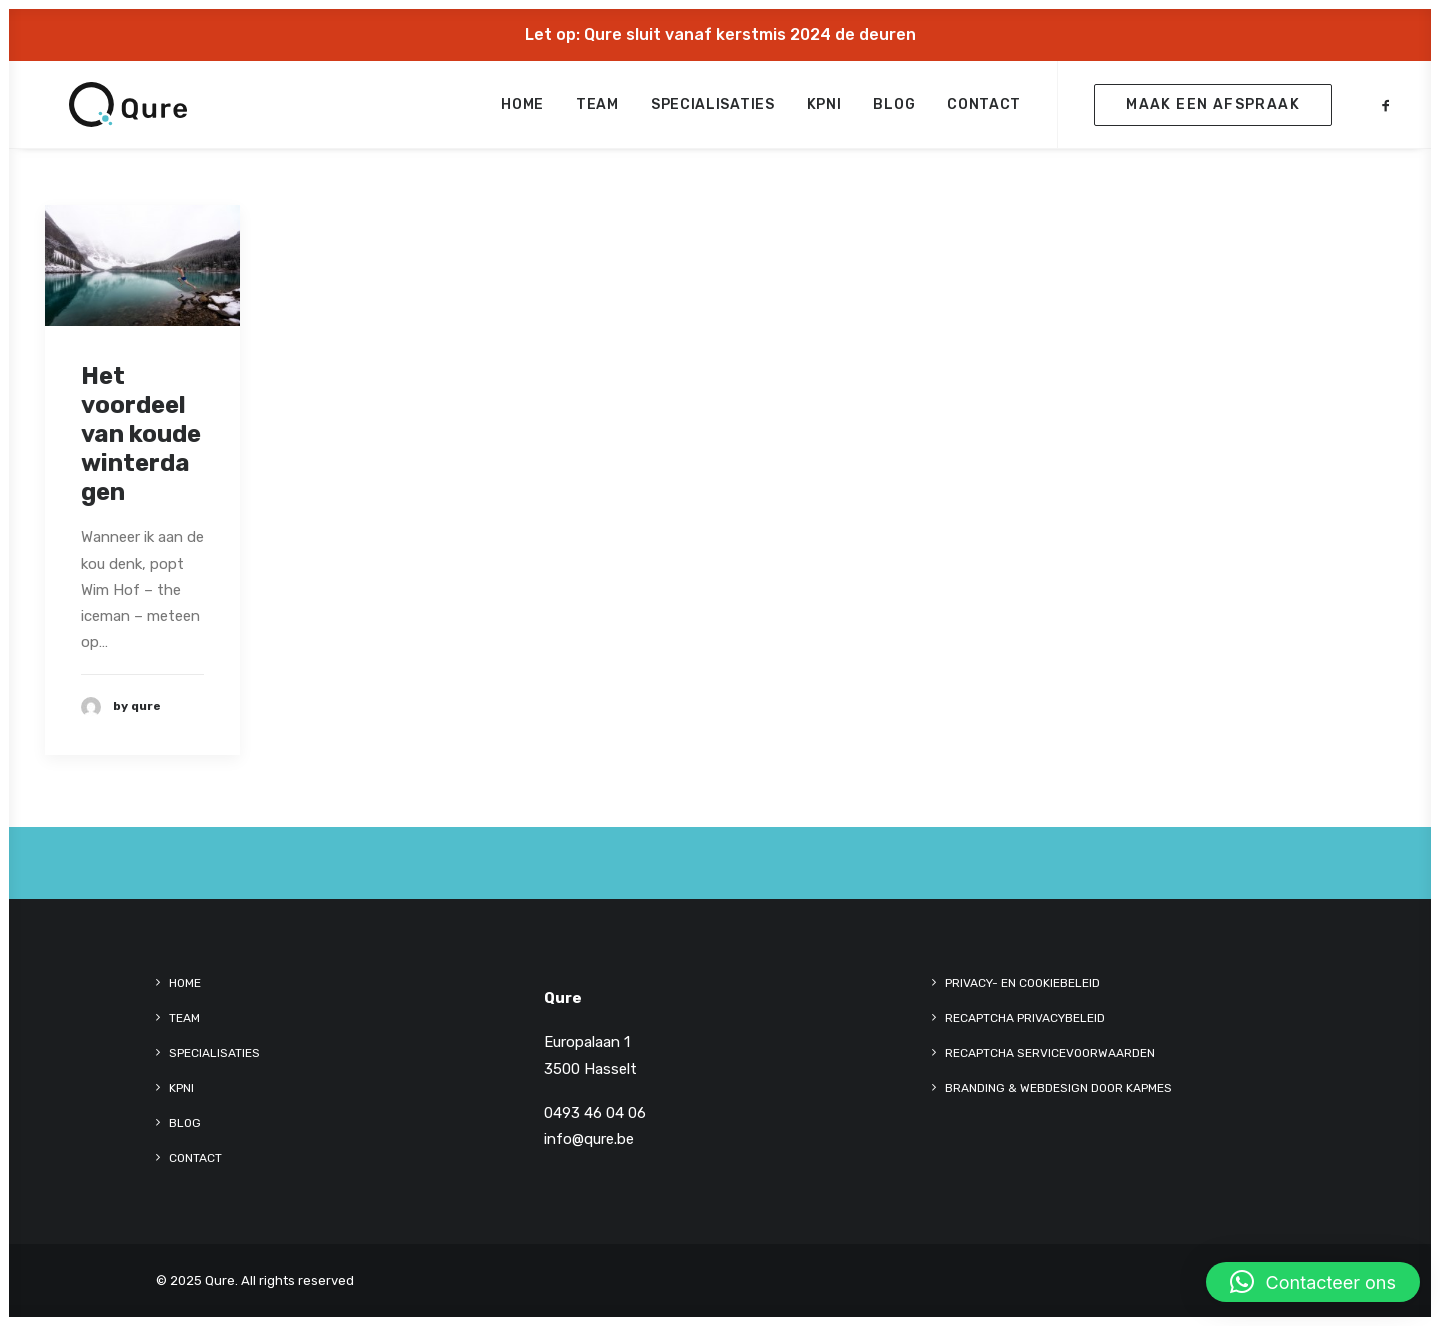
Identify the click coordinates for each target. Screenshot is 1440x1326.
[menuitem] (522, 110)
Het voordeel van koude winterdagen (141, 433)
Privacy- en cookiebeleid (1022, 983)
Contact (984, 110)
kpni (824, 110)
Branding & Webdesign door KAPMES (1058, 1088)
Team (597, 110)
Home (522, 110)
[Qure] (104, 110)
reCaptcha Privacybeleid (1025, 1018)
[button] (1386, 110)
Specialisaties (713, 110)
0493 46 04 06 (595, 1113)
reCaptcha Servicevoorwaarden (1050, 1053)
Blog (894, 110)
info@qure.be (589, 1139)
